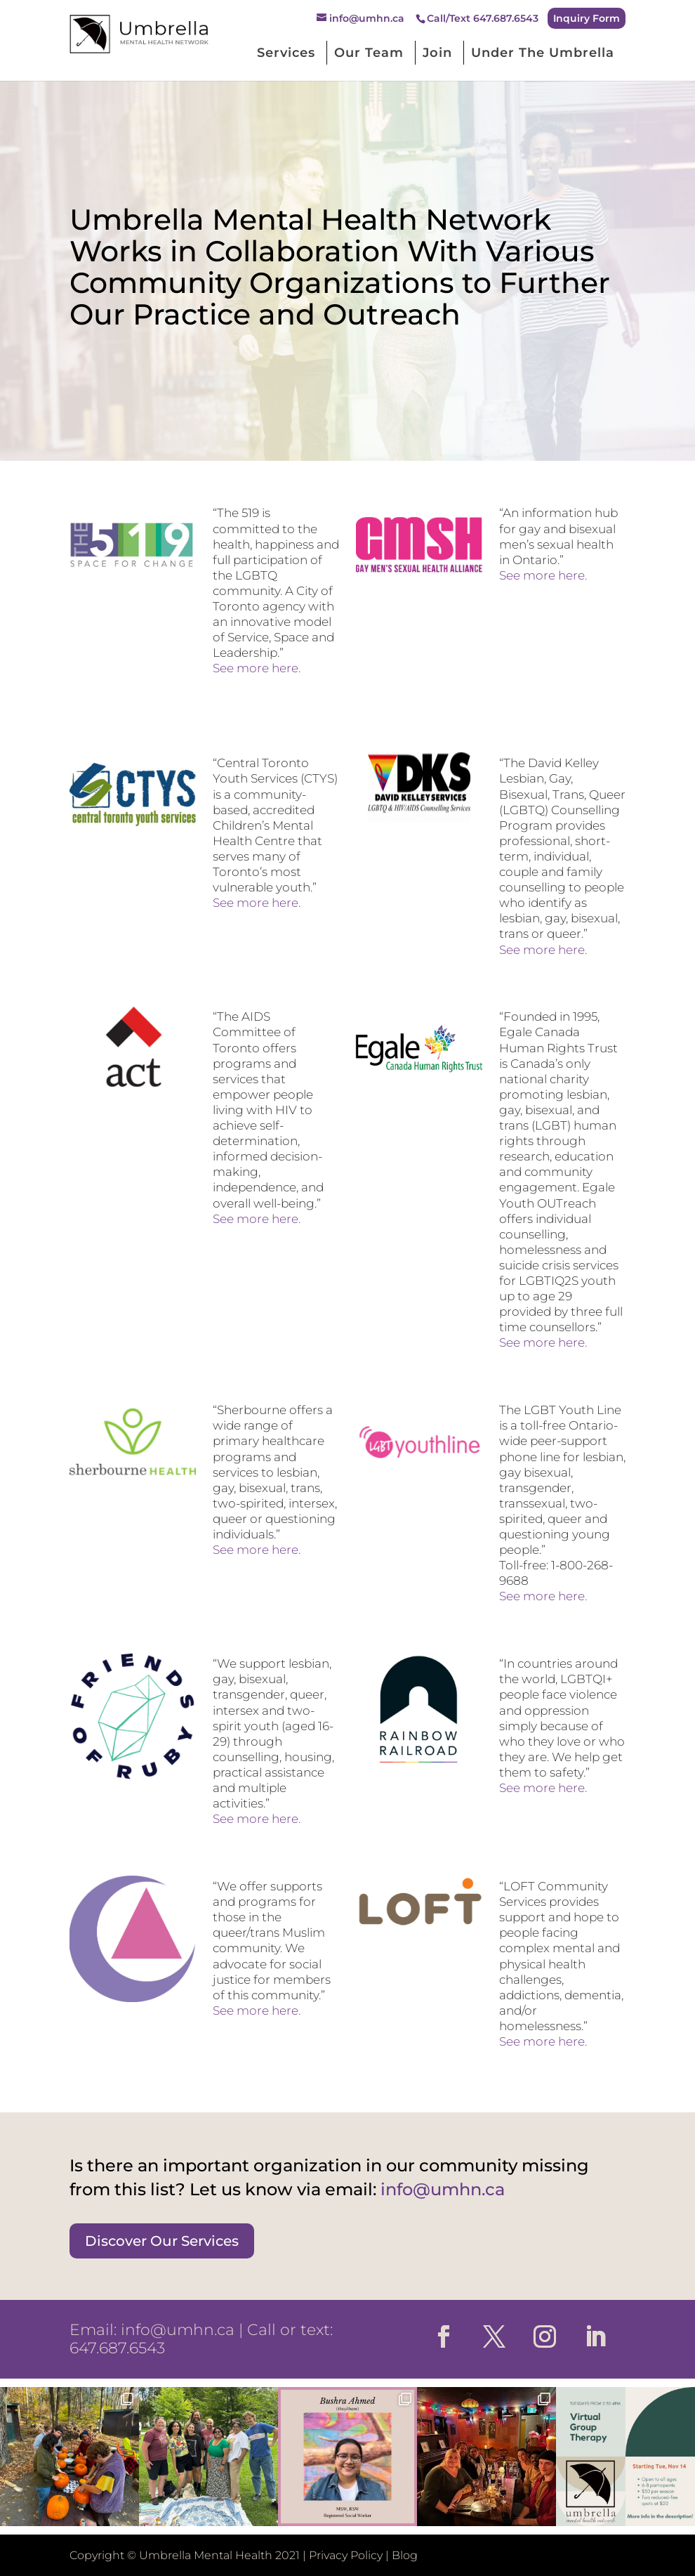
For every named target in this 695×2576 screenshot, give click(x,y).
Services (286, 52)
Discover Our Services (162, 2240)
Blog (405, 2555)
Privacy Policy (346, 2555)
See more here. (256, 668)
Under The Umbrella (542, 52)
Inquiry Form (586, 18)
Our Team (369, 52)
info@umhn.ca (177, 2329)
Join (437, 52)
